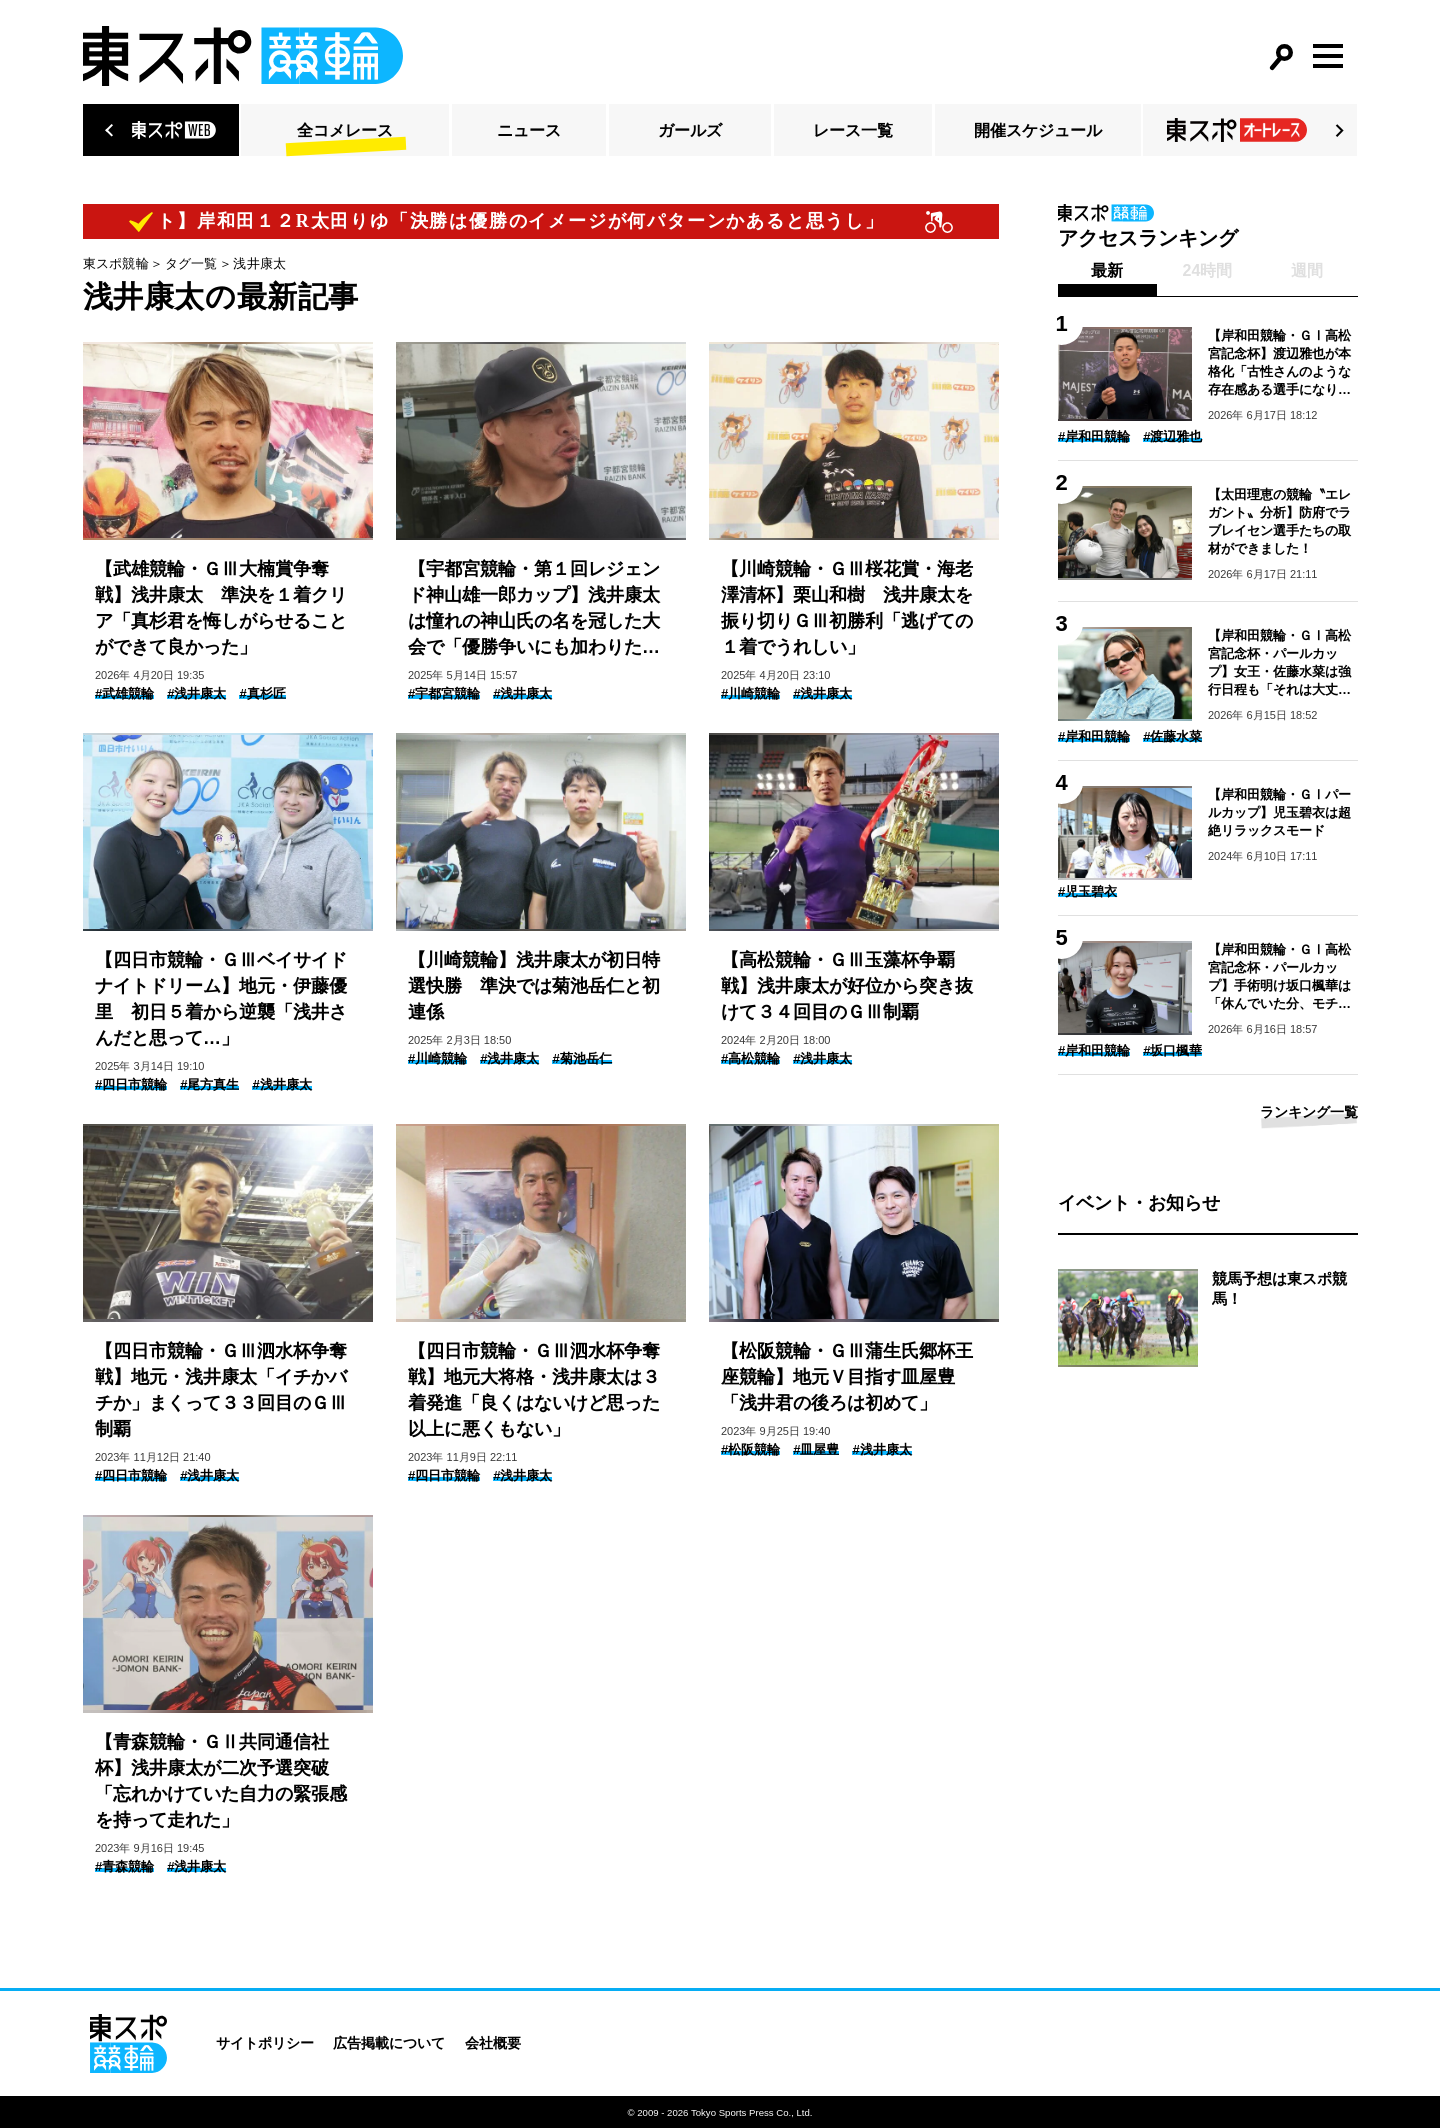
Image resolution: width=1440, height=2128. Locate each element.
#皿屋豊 (816, 1449)
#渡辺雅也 (1172, 436)
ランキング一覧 (1309, 1112)
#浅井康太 (196, 693)
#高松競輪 (750, 1058)
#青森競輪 (124, 1866)
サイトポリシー (265, 2043)
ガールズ (690, 130)
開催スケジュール (1038, 130)
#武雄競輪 (124, 693)
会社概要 (493, 2043)
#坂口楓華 (1172, 1050)
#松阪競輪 (750, 1449)
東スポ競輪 (116, 263)
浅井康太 (259, 263)
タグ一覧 (191, 263)
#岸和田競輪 (1094, 436)
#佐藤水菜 (1172, 736)
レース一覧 (853, 130)
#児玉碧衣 (1087, 891)
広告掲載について (389, 2043)
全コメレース (345, 130)
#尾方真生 (209, 1084)
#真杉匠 (262, 693)
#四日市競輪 (131, 1084)
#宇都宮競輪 (444, 693)
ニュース (529, 130)
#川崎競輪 (750, 693)
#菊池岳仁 (581, 1058)
